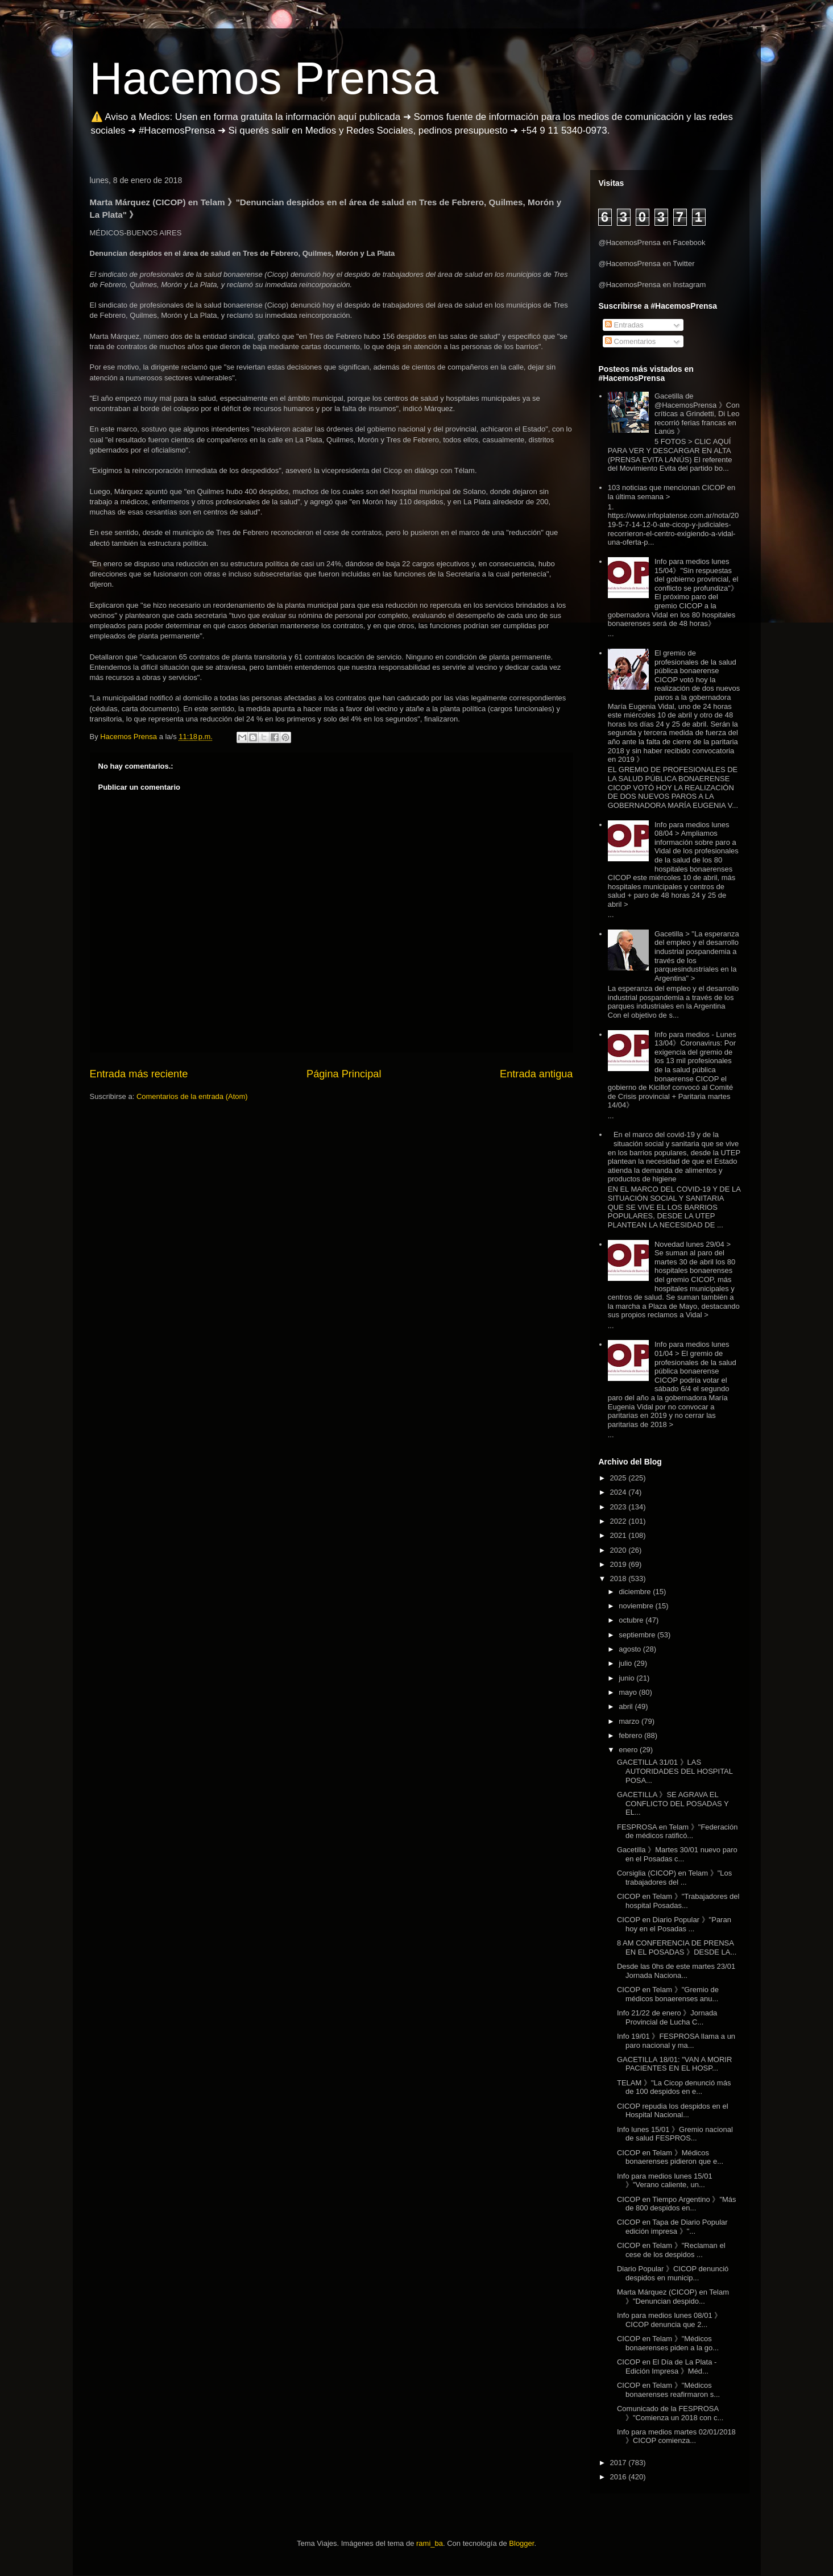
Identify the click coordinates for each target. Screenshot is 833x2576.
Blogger (521, 2543)
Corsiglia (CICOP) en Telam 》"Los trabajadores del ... (674, 1877)
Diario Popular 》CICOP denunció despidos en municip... (672, 2273)
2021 (619, 1535)
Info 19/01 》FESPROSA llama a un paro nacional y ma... (676, 2041)
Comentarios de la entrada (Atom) (192, 1096)
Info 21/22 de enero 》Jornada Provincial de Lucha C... (667, 2017)
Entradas (624, 325)
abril (627, 1706)
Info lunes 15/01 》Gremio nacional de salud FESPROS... (675, 2134)
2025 (619, 1478)
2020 (619, 1550)
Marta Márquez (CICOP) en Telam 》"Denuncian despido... (673, 2296)
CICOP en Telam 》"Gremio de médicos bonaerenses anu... (668, 1994)
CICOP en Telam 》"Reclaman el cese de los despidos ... (671, 2250)
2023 (619, 1507)
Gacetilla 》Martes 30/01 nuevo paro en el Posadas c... (677, 1854)
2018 (619, 1578)
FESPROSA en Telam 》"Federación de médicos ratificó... (677, 1831)
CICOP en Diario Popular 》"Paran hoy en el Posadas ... (674, 1924)
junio (627, 1678)
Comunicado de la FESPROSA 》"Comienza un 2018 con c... (670, 2413)
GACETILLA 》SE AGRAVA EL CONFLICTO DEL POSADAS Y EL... (673, 1803)
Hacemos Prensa (264, 78)
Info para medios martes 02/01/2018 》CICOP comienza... (676, 2436)
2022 (619, 1521)
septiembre (638, 1635)
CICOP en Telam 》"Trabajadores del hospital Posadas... (678, 1901)
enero (629, 1749)
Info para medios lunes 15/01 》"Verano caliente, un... (664, 2180)
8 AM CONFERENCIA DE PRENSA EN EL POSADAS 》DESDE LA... (676, 1947)
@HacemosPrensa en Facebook (652, 242)
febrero (631, 1735)
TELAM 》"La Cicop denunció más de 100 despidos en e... (674, 2087)
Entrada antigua (536, 1074)
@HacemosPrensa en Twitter (647, 263)
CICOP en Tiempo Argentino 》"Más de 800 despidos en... (676, 2204)
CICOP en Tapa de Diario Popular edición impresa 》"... (672, 2226)
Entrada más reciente (139, 1074)
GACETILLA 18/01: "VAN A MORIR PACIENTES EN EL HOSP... (674, 2064)
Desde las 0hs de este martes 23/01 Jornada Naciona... (676, 1971)
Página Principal (343, 1074)
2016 (619, 2477)
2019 (619, 1564)
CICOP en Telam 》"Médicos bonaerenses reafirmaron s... (668, 2390)
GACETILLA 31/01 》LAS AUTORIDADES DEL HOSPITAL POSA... (675, 1771)
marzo (630, 1721)
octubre (632, 1620)
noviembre (637, 1606)
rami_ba (429, 2543)
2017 (619, 2462)
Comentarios (630, 341)
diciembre (636, 1591)
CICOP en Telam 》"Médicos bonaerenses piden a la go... (668, 2343)
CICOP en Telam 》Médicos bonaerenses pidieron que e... (670, 2157)
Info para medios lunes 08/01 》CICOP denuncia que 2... (669, 2320)
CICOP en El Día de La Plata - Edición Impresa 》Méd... (666, 2366)
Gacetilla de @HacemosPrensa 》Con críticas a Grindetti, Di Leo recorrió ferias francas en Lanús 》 (697, 413)
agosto (631, 1649)
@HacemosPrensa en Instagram (652, 284)
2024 (619, 1492)
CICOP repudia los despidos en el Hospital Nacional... (672, 2110)
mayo (629, 1692)
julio (626, 1663)
